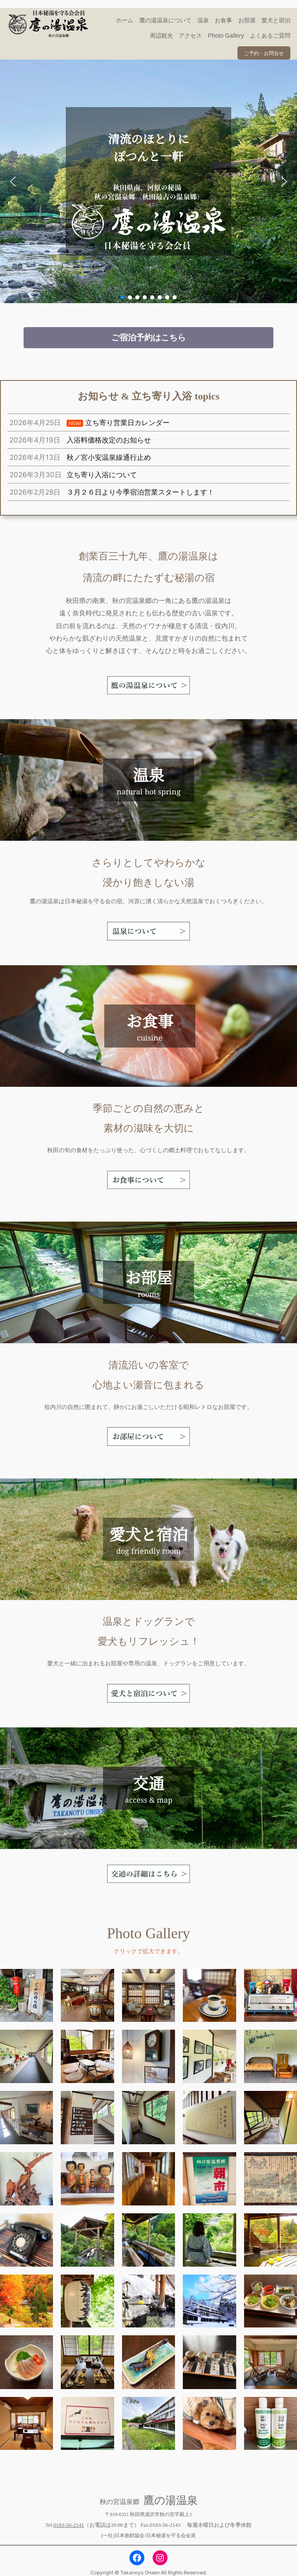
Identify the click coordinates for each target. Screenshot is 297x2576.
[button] (12, 181)
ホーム (124, 20)
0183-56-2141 (68, 2525)
